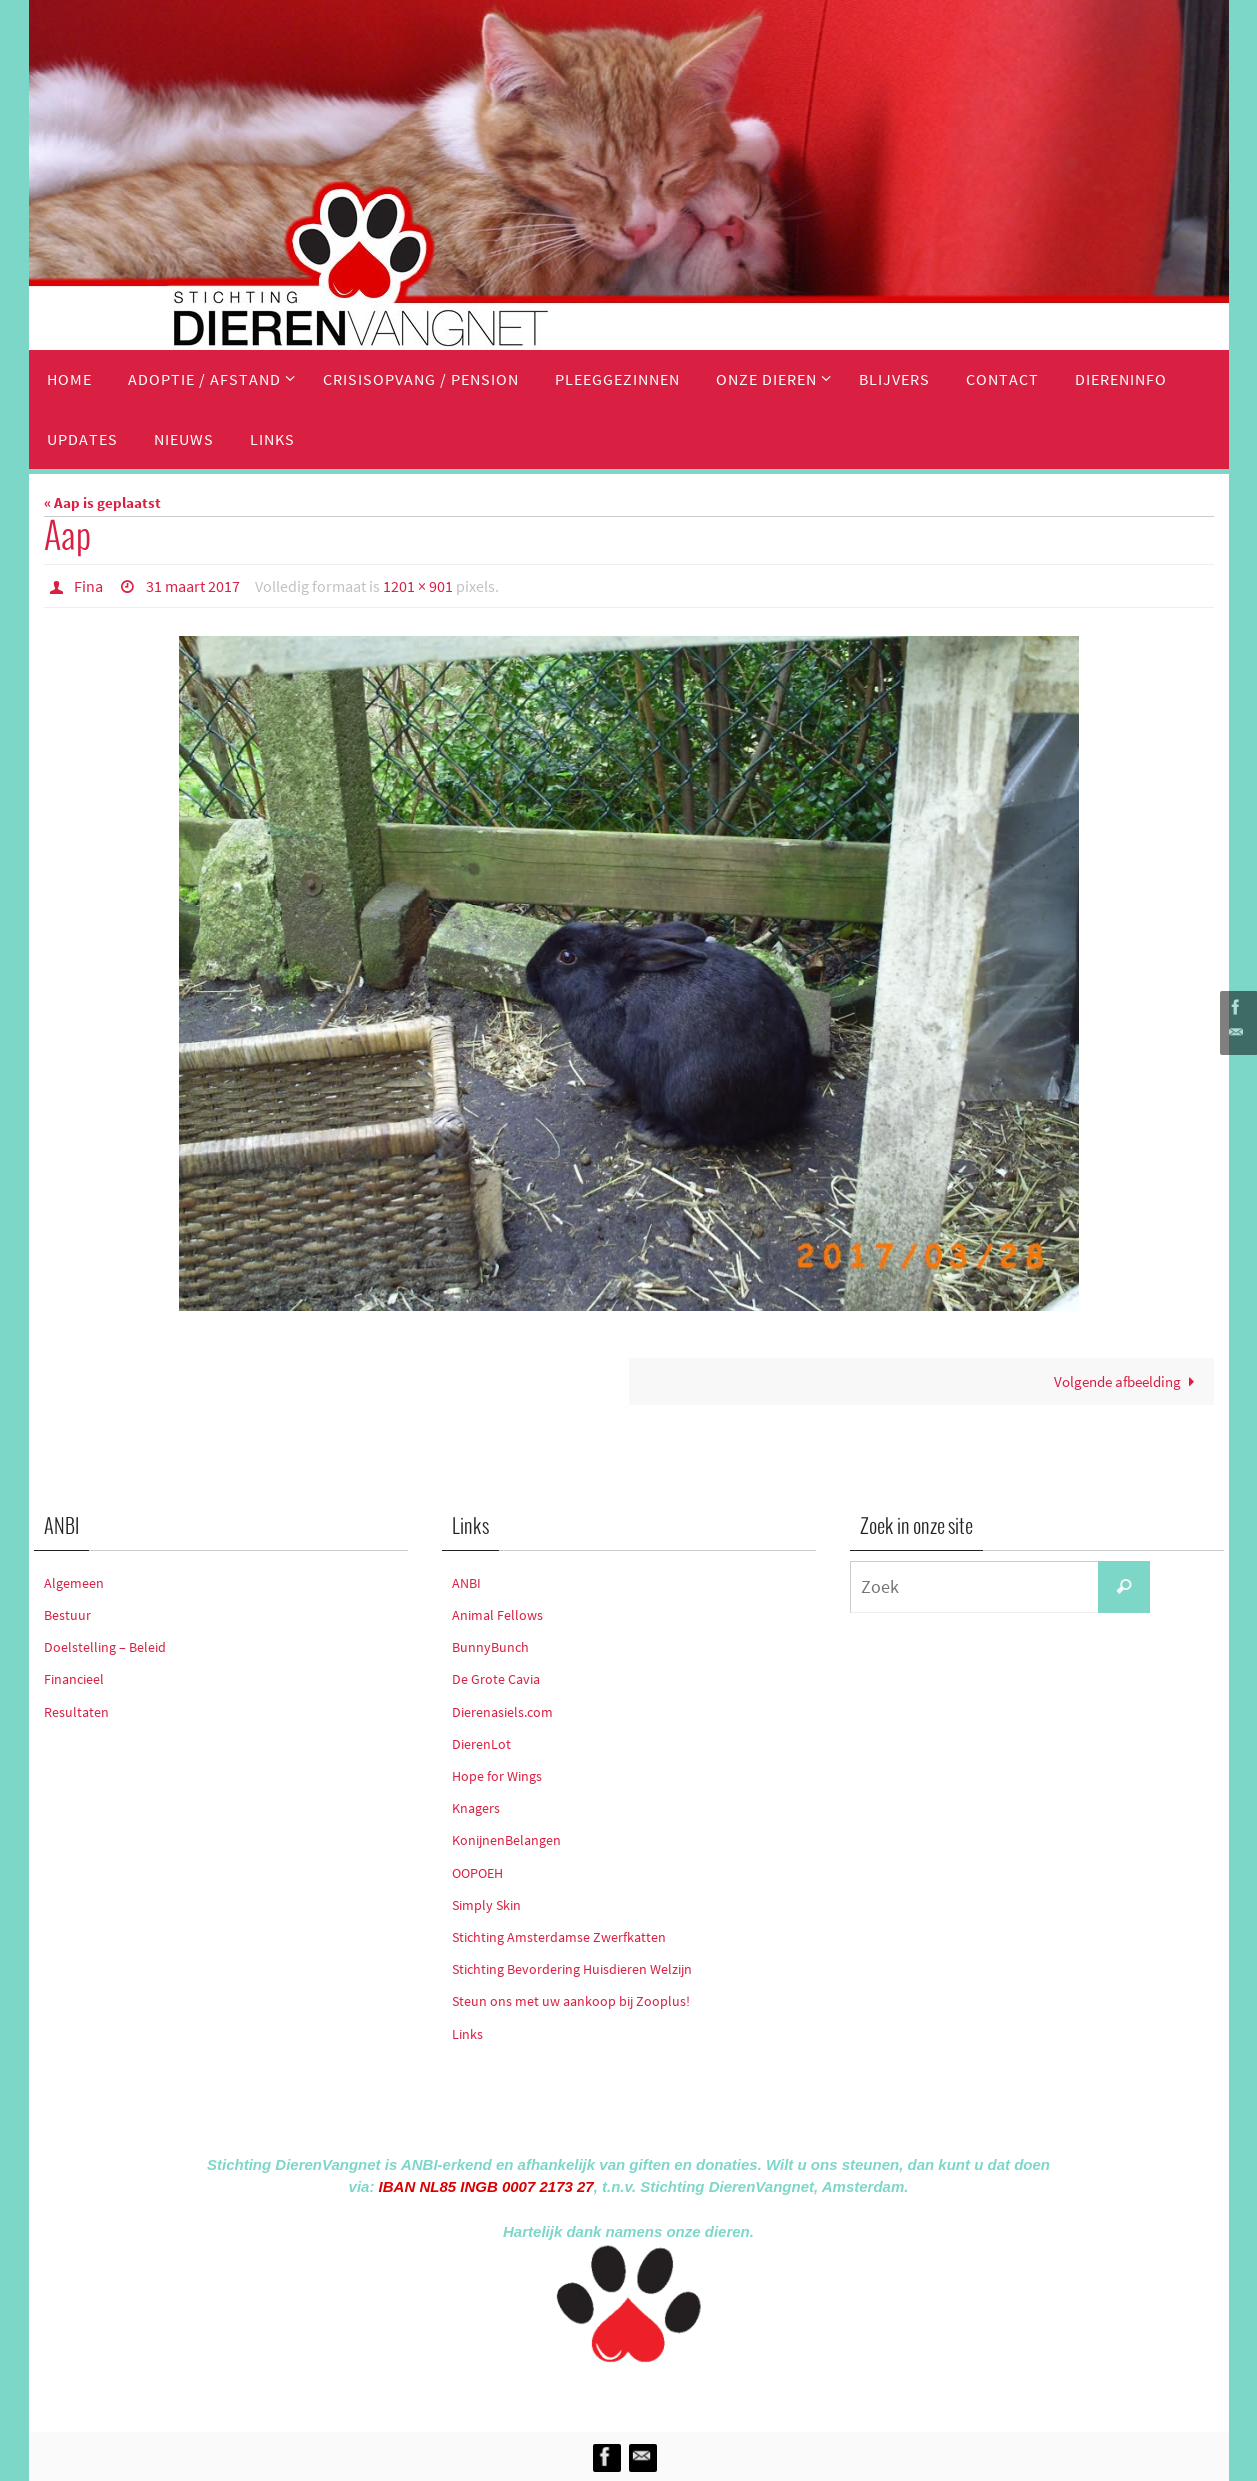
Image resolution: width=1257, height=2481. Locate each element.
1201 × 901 (418, 586)
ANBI (466, 1583)
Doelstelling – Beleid (105, 1647)
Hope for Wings (497, 1776)
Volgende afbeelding (1128, 1381)
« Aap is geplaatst (102, 502)
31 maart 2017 (193, 586)
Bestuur (67, 1615)
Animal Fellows (497, 1615)
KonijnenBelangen (506, 1840)
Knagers (476, 1808)
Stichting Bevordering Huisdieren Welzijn (572, 1969)
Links (467, 2034)
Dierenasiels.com (502, 1712)
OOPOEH (477, 1873)
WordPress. (721, 2393)
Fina (88, 586)
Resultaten (76, 1712)
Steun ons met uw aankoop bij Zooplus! (571, 2001)
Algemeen (74, 1583)
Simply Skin (486, 1905)
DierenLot (481, 1744)
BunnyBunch (490, 1647)
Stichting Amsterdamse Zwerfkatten (559, 1937)
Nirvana (655, 2393)
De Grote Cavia (496, 1679)
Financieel (74, 1679)
